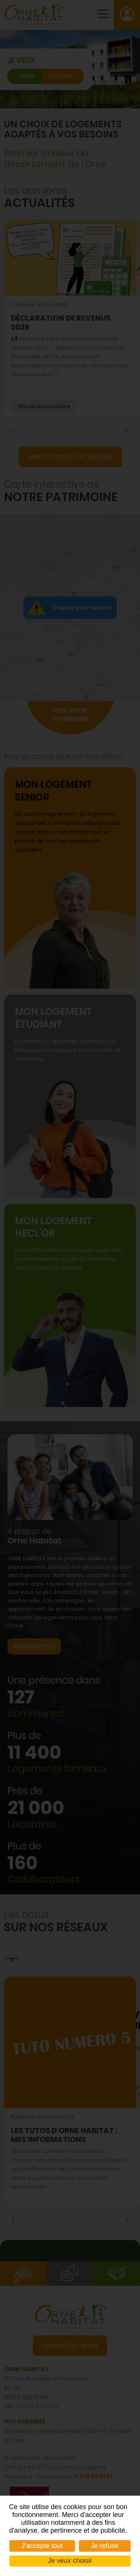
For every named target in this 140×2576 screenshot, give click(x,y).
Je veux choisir (70, 2560)
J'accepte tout (42, 2545)
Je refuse (104, 2545)
